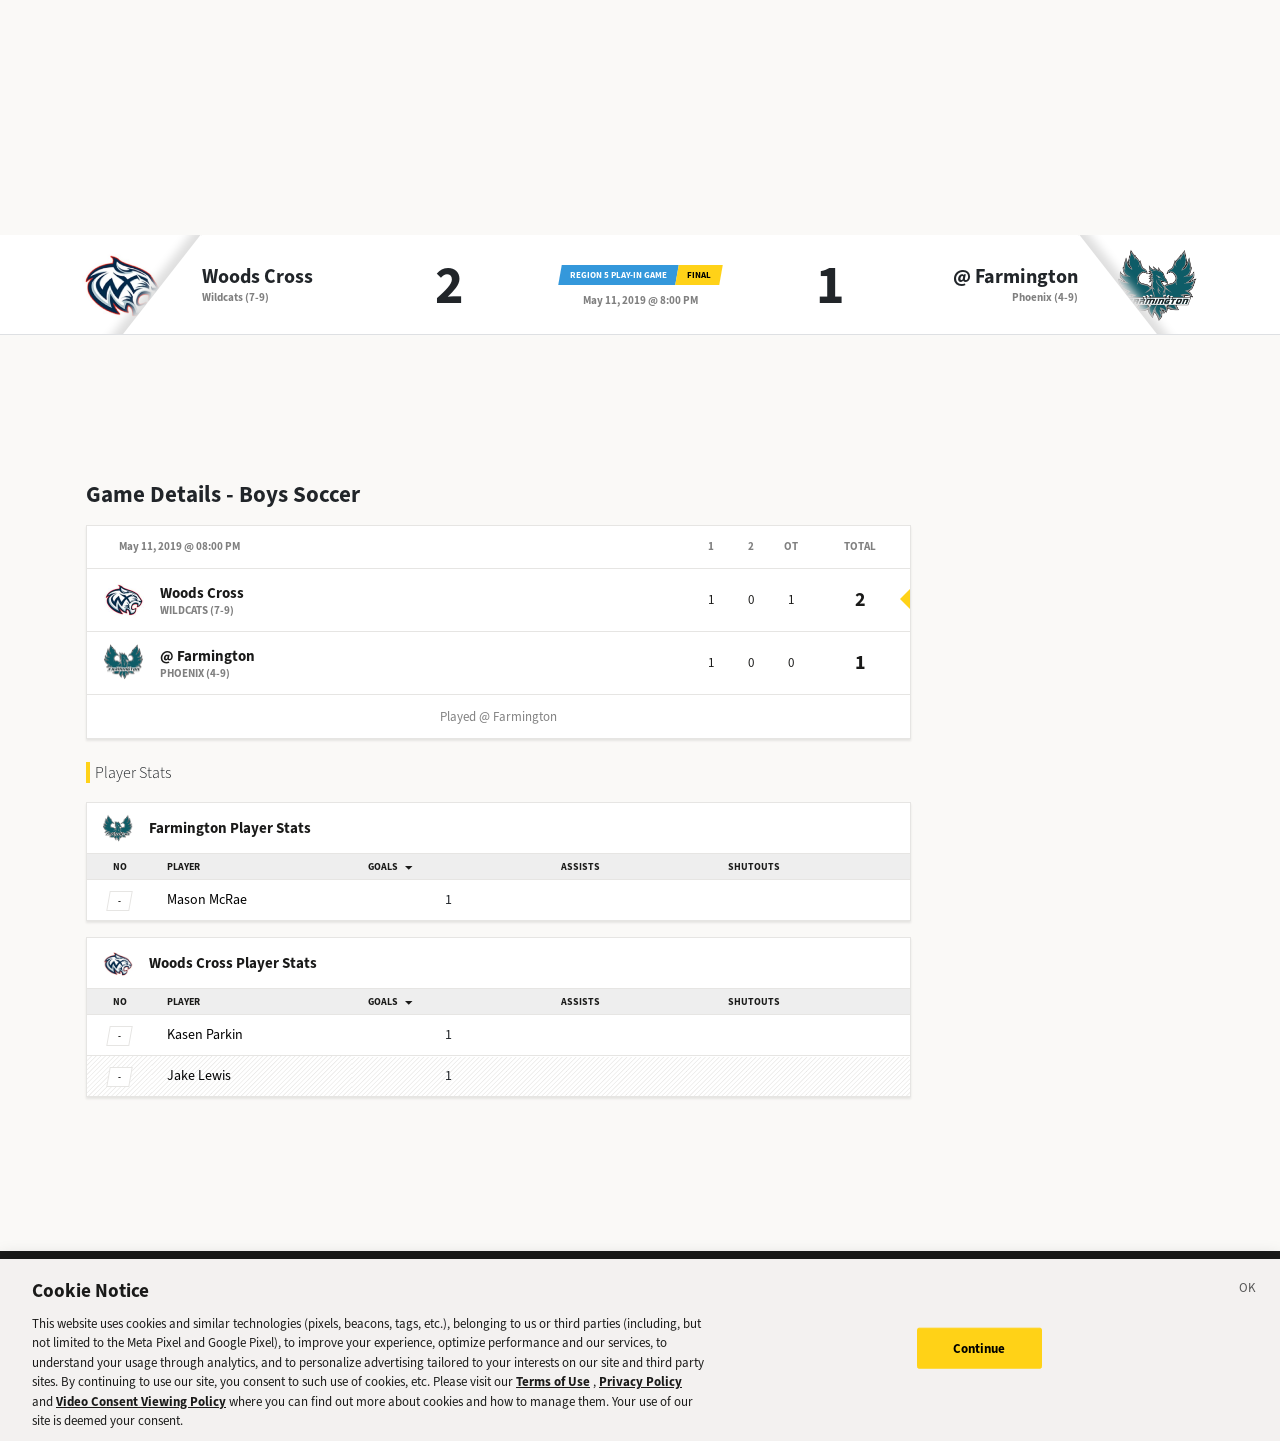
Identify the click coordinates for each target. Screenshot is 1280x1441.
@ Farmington (1015, 277)
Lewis (199, 1075)
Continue (979, 1356)
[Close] (1248, 1299)
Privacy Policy (640, 1390)
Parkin (205, 1034)
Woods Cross (257, 277)
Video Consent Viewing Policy (141, 1409)
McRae (207, 899)
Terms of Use (553, 1390)
